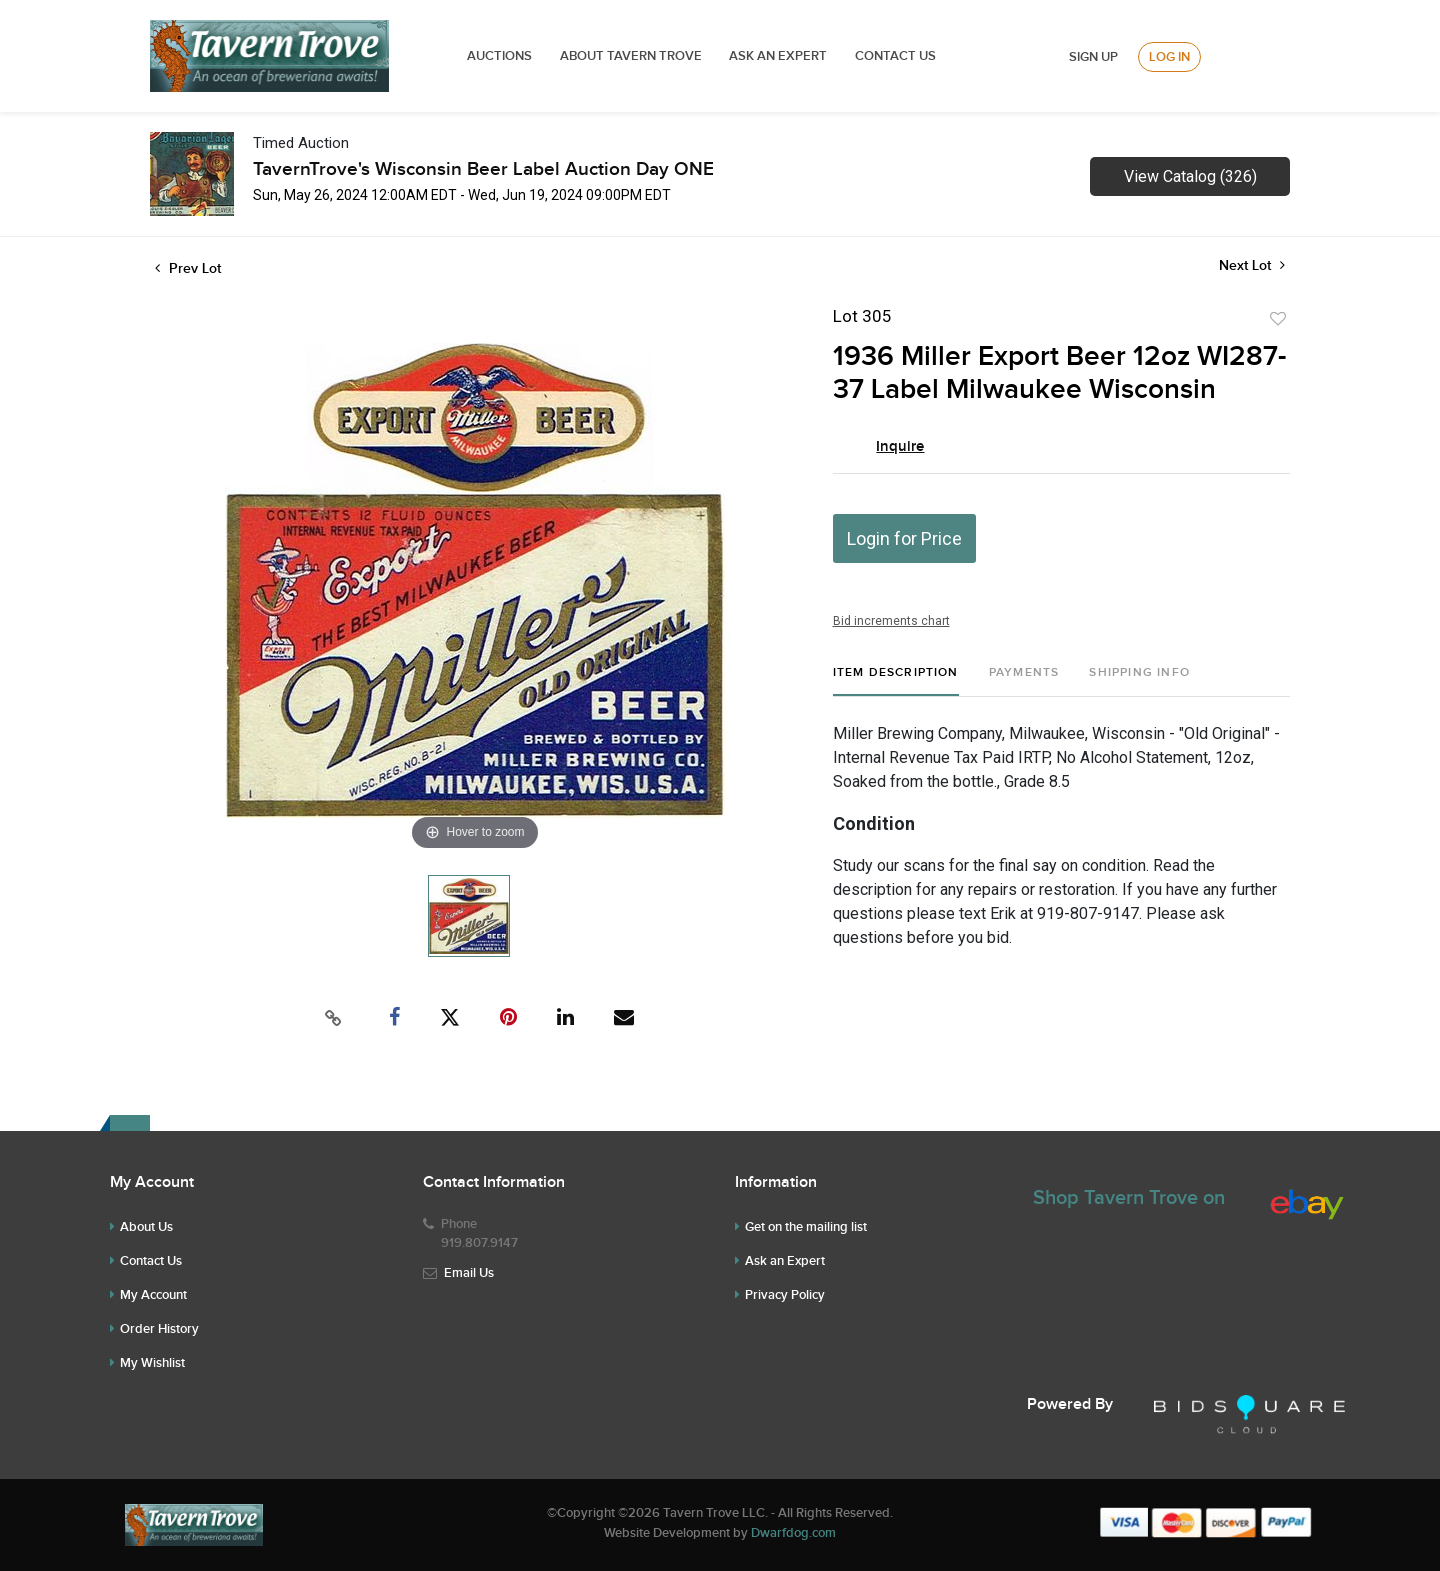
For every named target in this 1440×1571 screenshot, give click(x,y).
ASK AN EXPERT (778, 56)
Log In (1169, 57)
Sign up (1093, 57)
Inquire (900, 447)
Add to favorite (1278, 319)
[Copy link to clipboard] (334, 1018)
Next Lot (1252, 265)
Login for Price (904, 538)
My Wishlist (152, 1363)
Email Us (469, 1273)
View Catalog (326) (1190, 176)
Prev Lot (188, 268)
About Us (146, 1227)
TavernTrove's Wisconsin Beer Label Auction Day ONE (483, 169)
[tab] (896, 680)
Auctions (499, 56)
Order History (159, 1329)
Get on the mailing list (806, 1227)
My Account (153, 1295)
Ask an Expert (785, 1261)
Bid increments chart (891, 621)
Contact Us (895, 56)
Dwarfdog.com (793, 1533)
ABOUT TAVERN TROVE (632, 56)
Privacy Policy (785, 1295)
